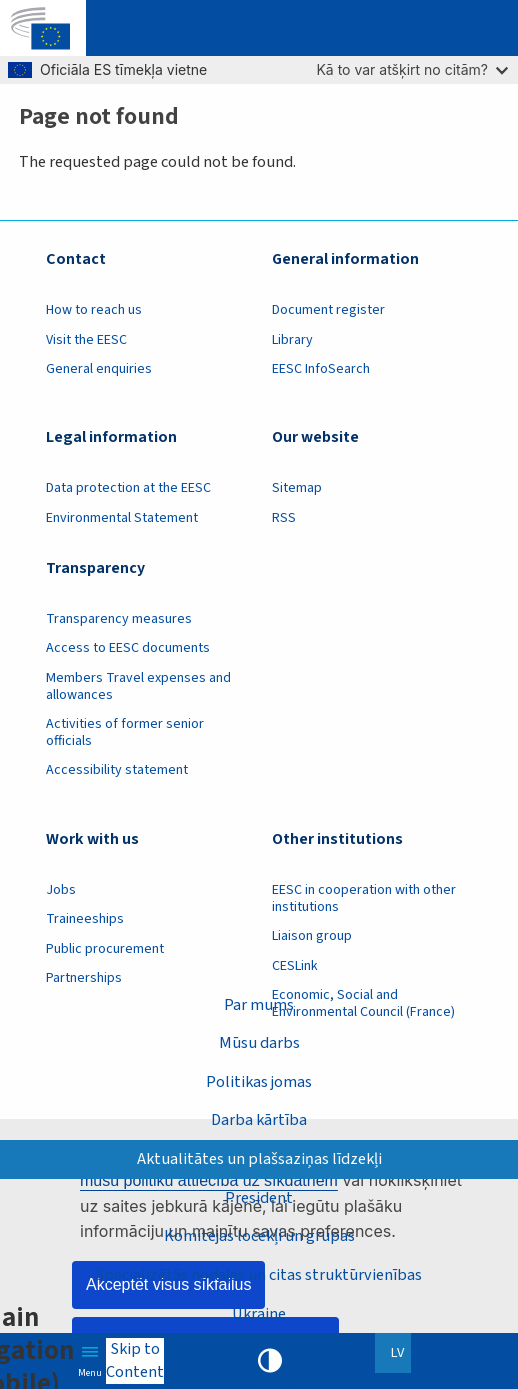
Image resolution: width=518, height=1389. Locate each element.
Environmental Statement (122, 518)
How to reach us (94, 310)
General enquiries (99, 369)
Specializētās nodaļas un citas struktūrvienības (259, 1274)
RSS (284, 518)
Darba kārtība (259, 1119)
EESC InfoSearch (321, 369)
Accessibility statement (117, 770)
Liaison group (312, 936)
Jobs (61, 890)
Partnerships (84, 978)
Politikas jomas (259, 1081)
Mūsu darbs (259, 1042)
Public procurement (105, 949)
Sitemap (297, 488)
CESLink (295, 966)
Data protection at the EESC (128, 488)
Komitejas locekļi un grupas (259, 1235)
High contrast (270, 1361)
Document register (328, 310)
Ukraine (259, 1313)
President (259, 1197)
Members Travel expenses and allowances (138, 686)
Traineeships (85, 919)
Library (292, 340)
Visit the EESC (86, 340)
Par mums (259, 1004)
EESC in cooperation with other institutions (364, 898)
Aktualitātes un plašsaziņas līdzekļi (259, 1158)
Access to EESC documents (128, 648)
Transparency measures (119, 619)
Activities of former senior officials (125, 732)
